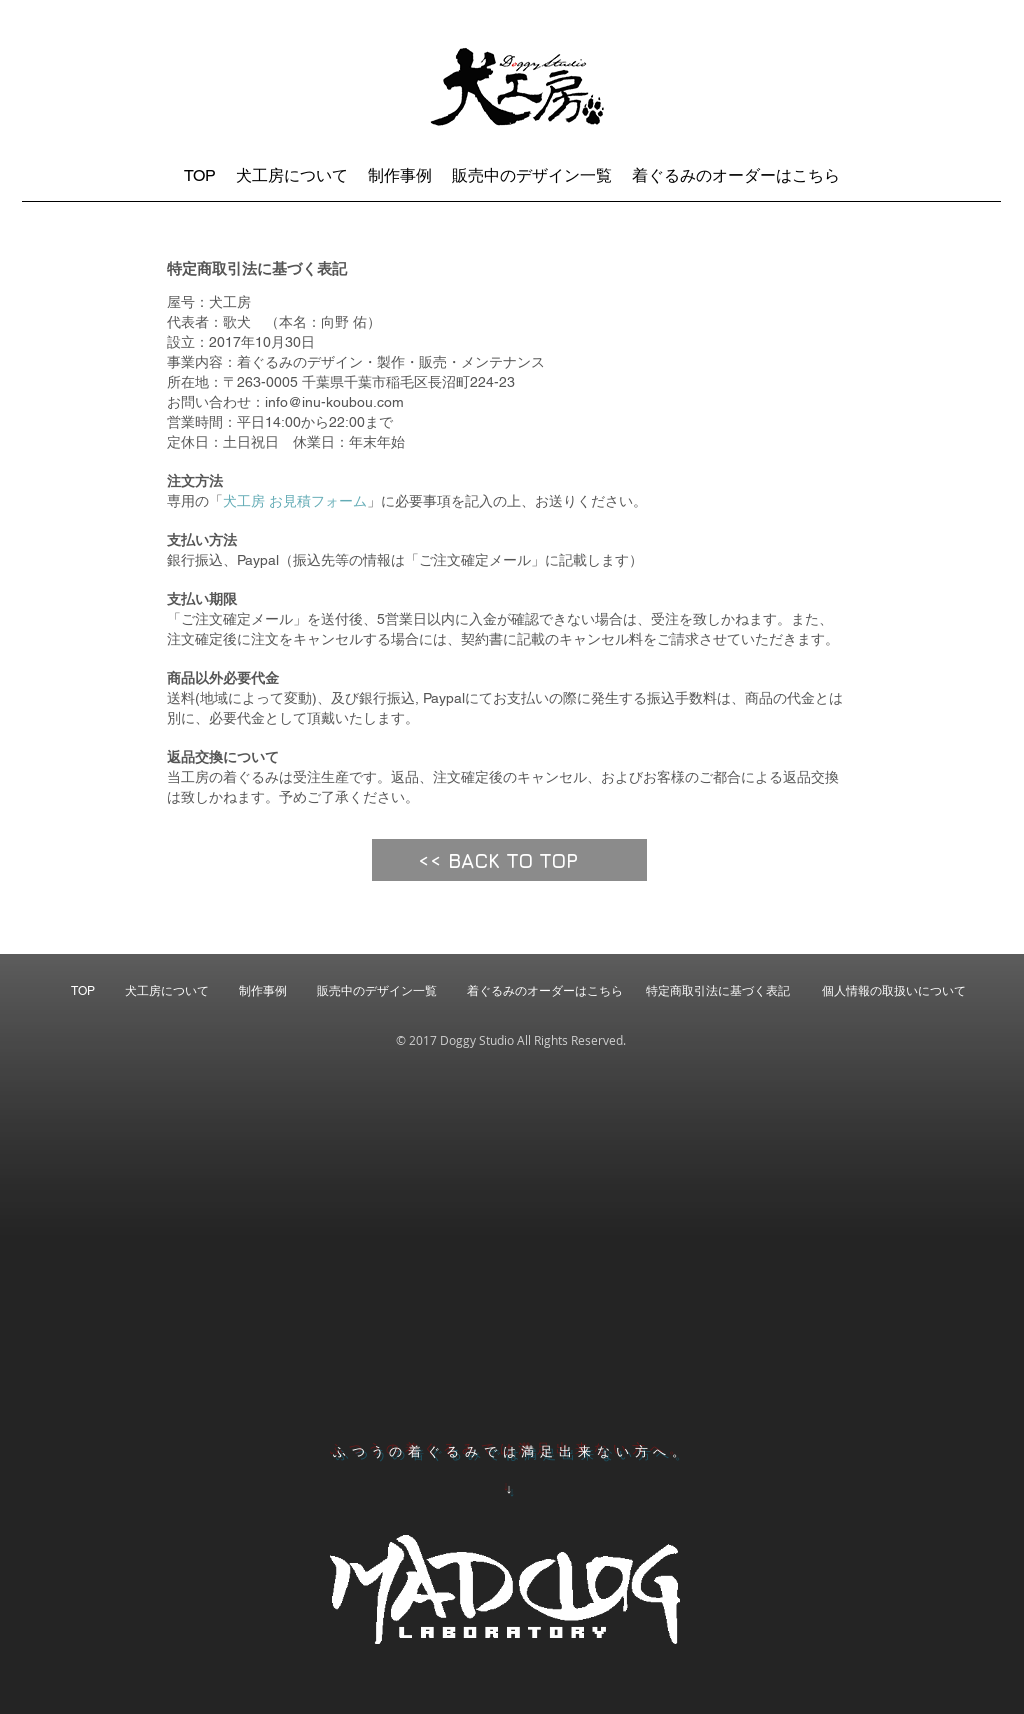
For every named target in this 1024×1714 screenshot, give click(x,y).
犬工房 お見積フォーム (295, 501)
